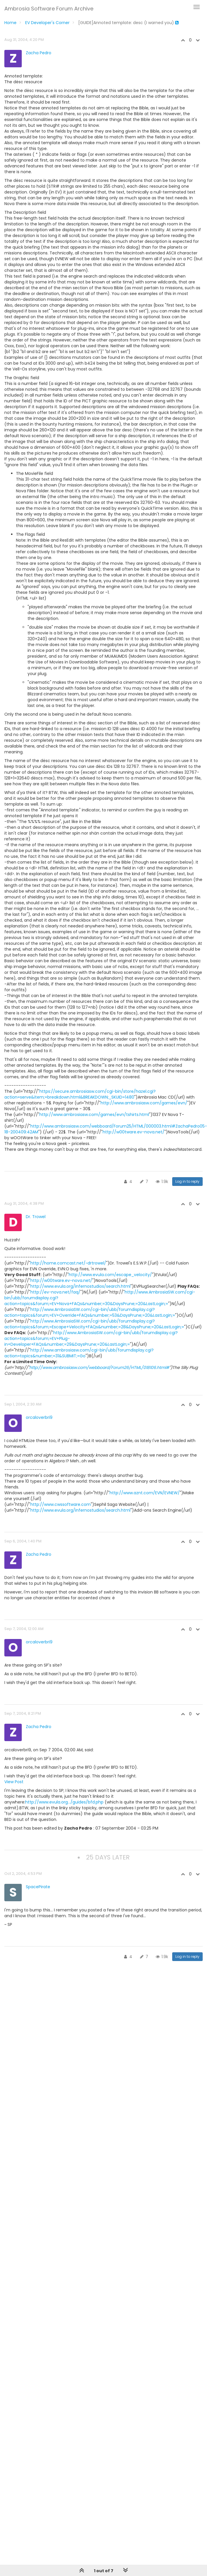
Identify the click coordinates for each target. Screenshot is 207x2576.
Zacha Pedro (38, 53)
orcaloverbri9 (39, 1417)
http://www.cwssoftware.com (60, 1504)
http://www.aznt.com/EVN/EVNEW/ (145, 1493)
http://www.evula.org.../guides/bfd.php (64, 1802)
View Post (13, 1782)
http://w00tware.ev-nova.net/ (133, 1132)
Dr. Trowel (36, 1217)
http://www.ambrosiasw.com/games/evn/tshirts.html (94, 1114)
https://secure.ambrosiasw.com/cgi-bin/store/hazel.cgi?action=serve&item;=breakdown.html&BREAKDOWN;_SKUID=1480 (80, 1094)
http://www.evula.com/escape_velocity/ (110, 1275)
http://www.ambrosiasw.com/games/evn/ (144, 1103)
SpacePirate (38, 1887)
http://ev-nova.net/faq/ (55, 1292)
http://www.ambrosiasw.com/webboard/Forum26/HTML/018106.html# (99, 1367)
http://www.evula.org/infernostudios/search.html (80, 1286)
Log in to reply (187, 1181)
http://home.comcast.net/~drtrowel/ (68, 1263)
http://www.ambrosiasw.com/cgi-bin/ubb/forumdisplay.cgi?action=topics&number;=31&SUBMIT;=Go (79, 1353)
